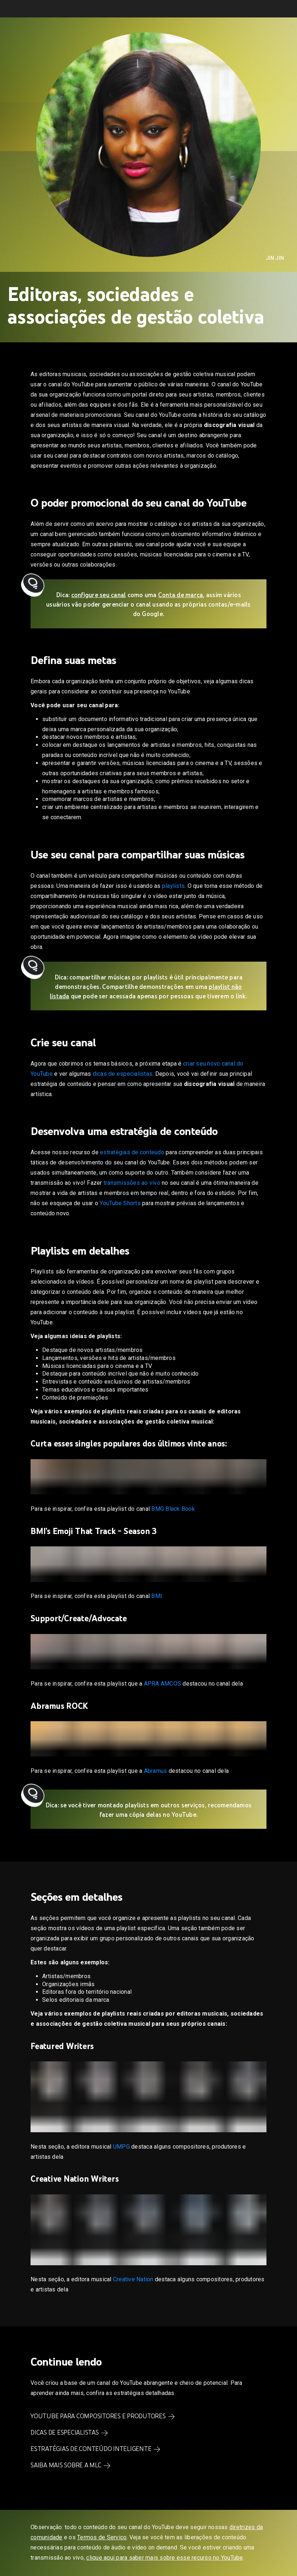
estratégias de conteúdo (132, 1152)
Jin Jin (275, 258)
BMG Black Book (173, 1508)
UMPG (121, 2146)
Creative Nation (133, 2279)
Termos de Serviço (102, 2537)
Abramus (155, 1770)
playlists (173, 885)
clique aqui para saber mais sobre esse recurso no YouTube (164, 2557)
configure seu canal (98, 595)
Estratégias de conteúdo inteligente (91, 2449)
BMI (156, 1596)
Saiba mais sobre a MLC (66, 2465)
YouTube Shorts (120, 1203)
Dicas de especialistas (65, 2432)
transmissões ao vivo (132, 1182)
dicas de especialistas (123, 1073)
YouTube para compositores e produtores (98, 2416)
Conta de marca (180, 595)
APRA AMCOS (162, 1683)
